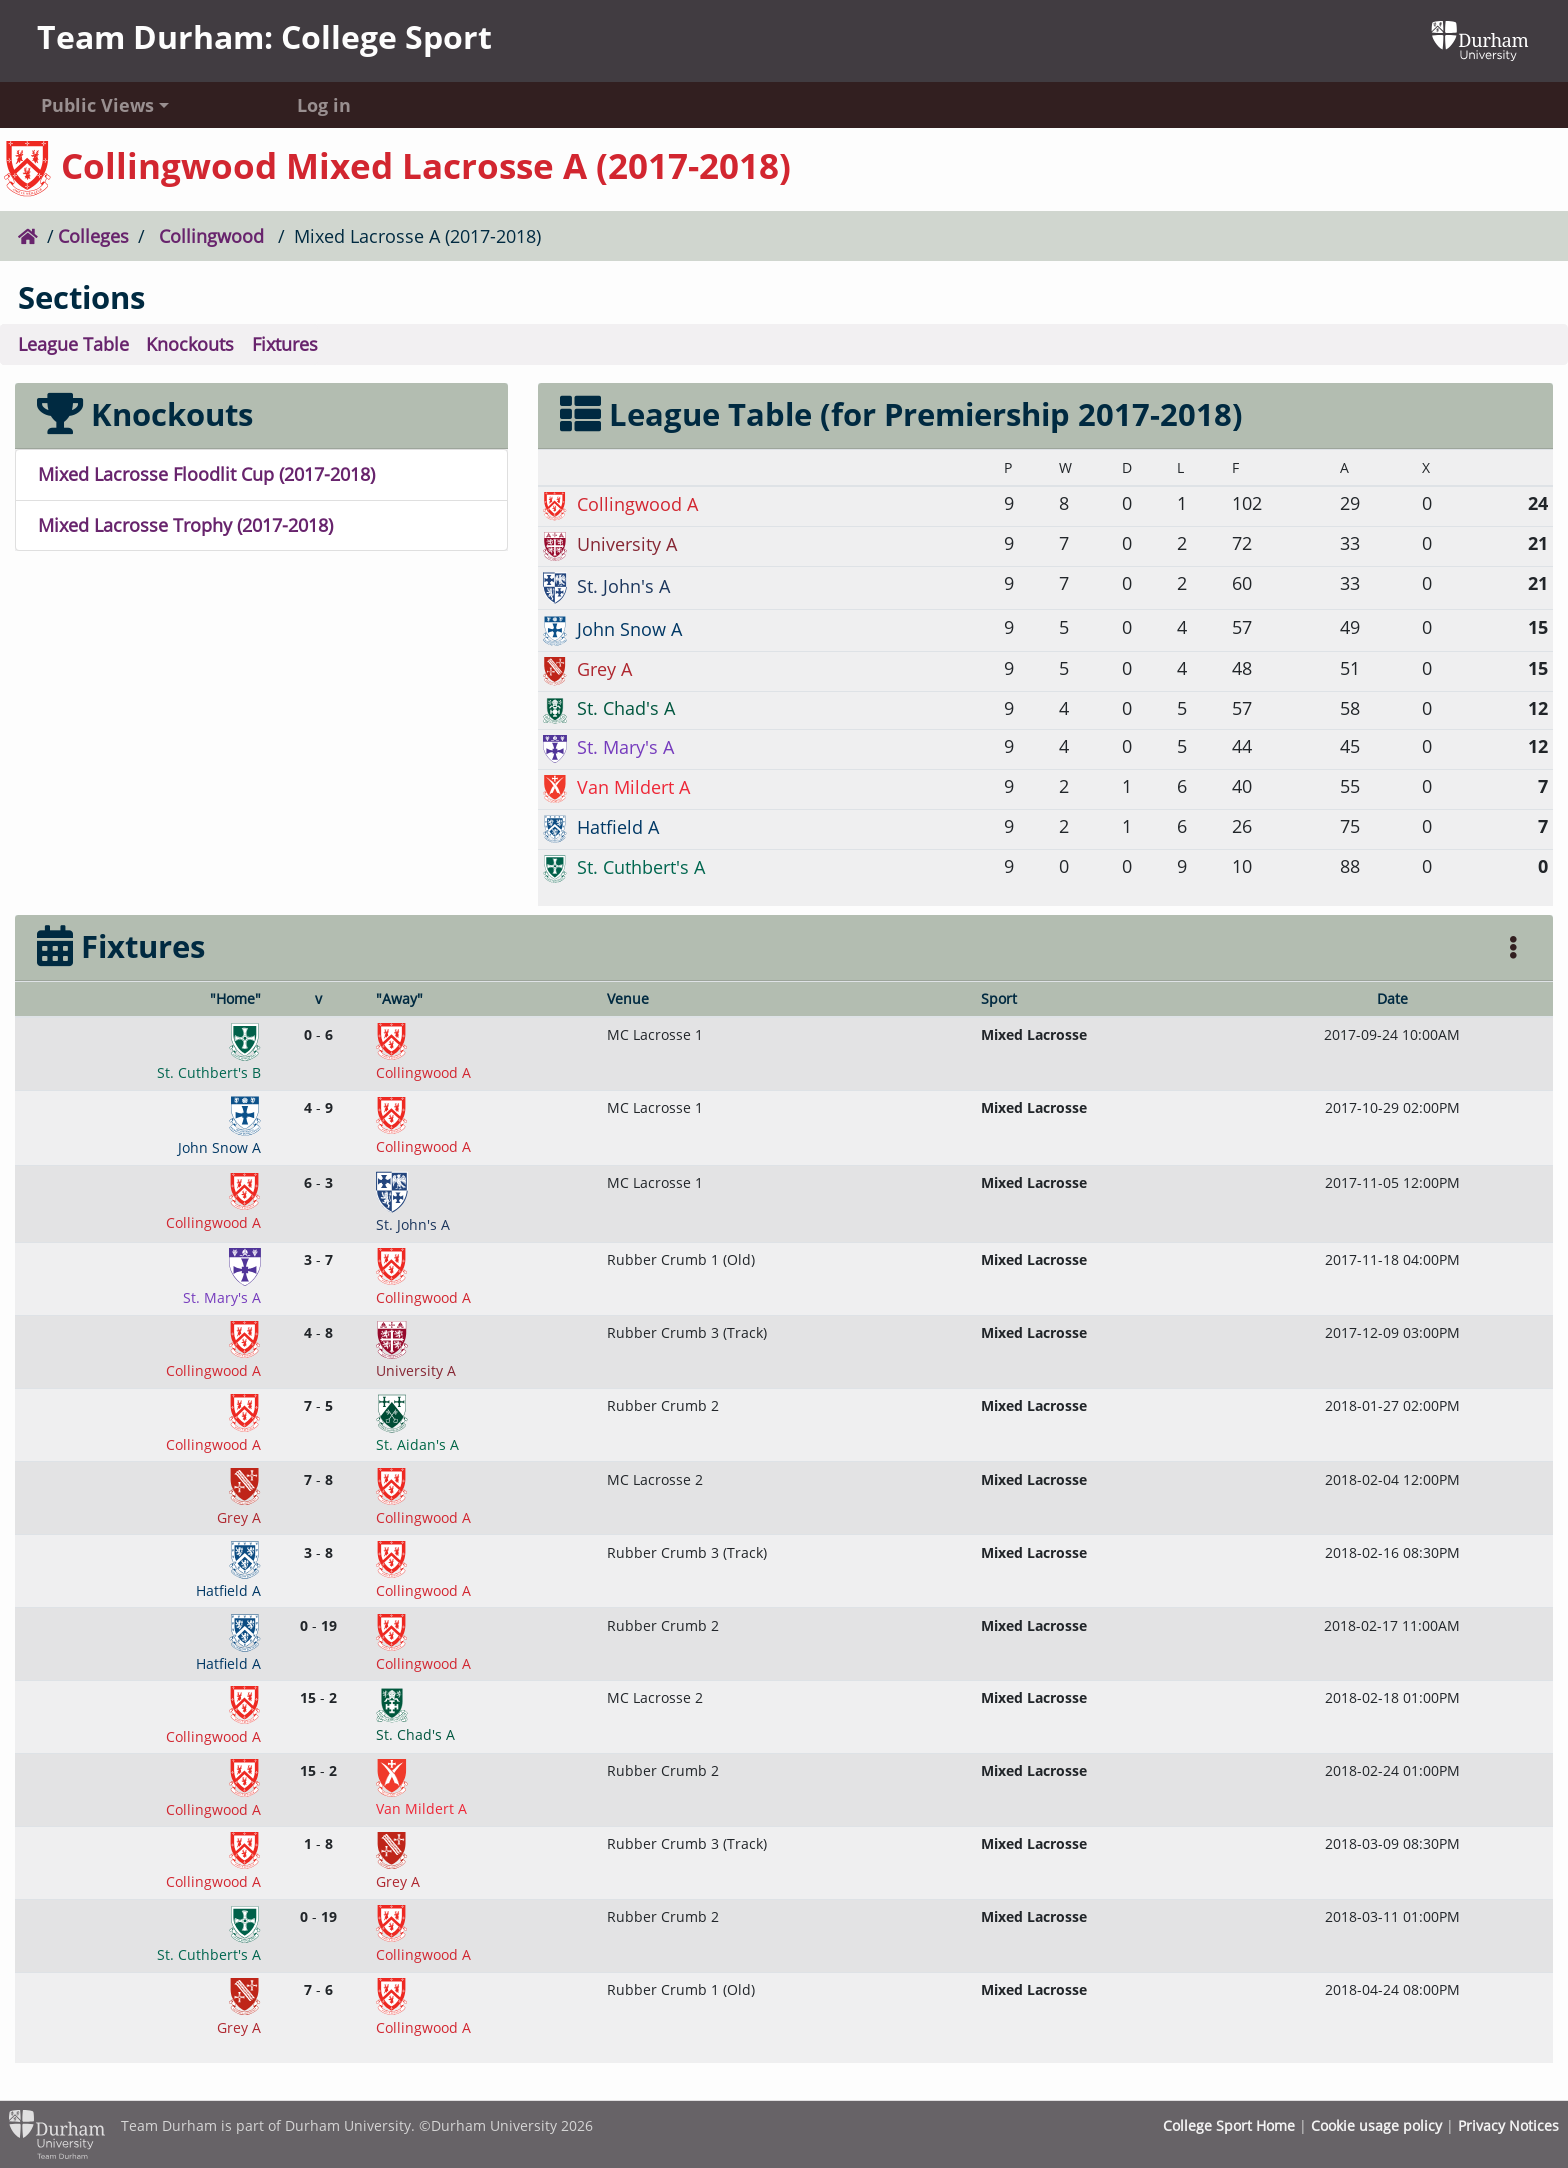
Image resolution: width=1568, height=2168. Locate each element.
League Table (73, 344)
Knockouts (190, 344)
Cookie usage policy (1376, 2125)
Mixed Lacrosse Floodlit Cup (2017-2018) (206, 474)
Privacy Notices (1508, 2125)
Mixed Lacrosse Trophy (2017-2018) (185, 525)
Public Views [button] (97, 105)
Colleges (93, 236)
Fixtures (285, 344)
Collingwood (211, 236)
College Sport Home (1229, 2125)
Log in (324, 105)
